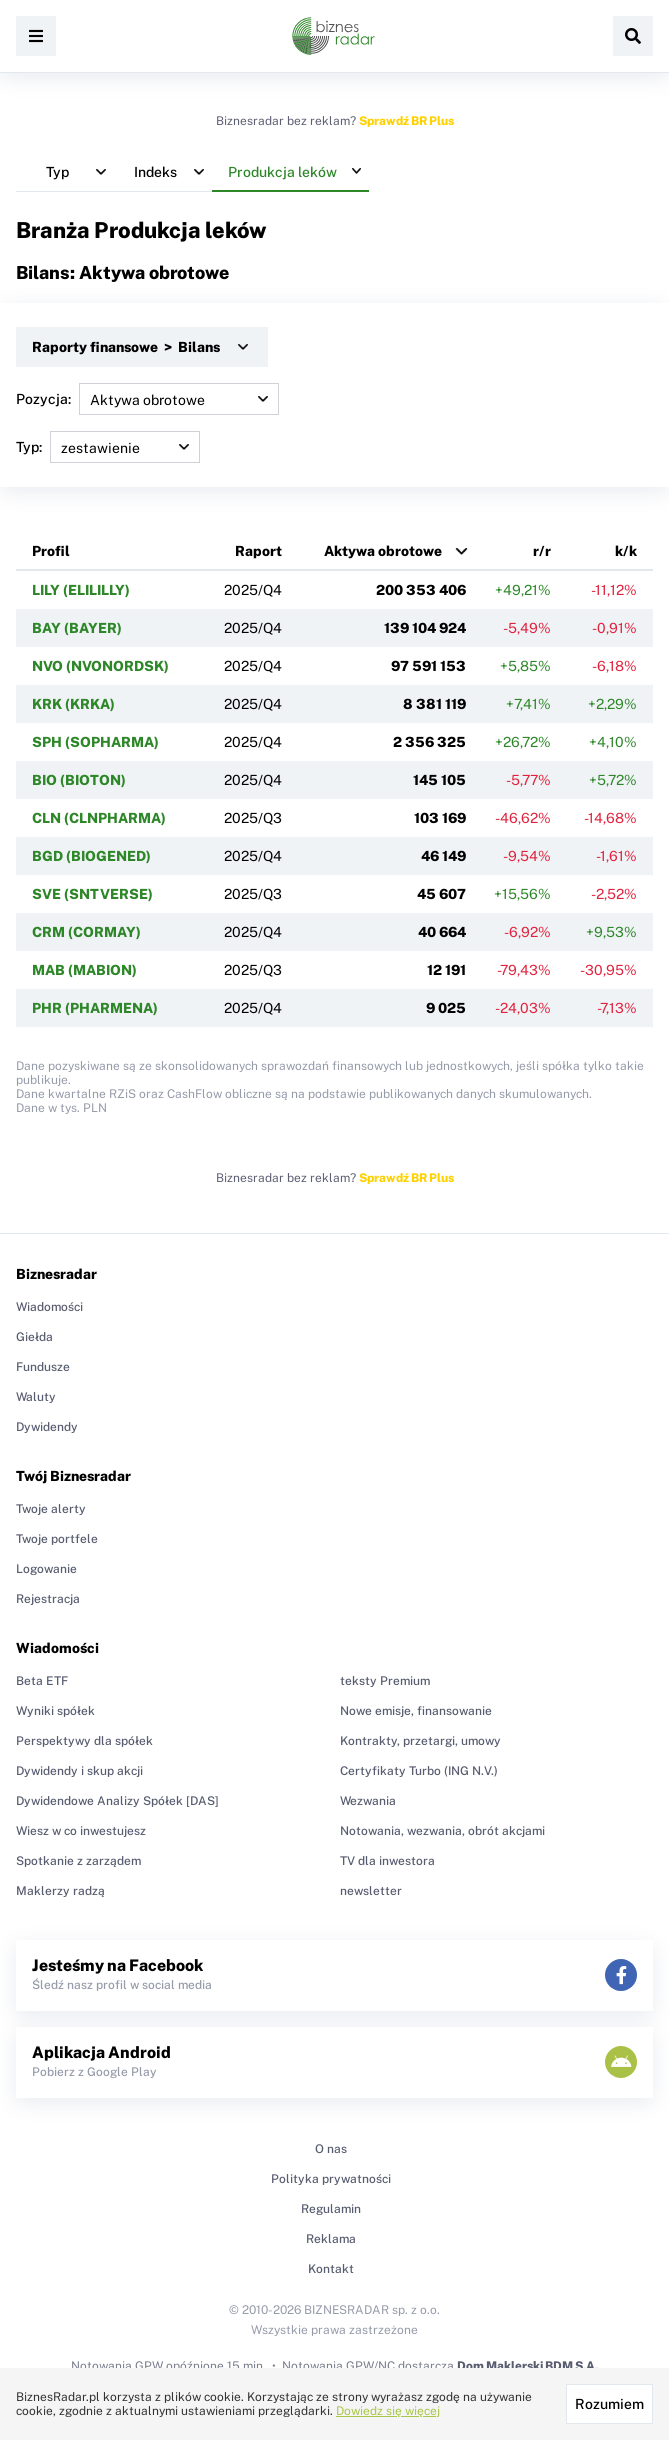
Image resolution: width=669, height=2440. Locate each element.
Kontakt (331, 2269)
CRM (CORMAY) (86, 932)
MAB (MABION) (84, 970)
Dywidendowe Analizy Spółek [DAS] (117, 1801)
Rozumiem (609, 2404)
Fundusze (43, 1367)
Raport (258, 551)
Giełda (34, 1337)
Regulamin (331, 2209)
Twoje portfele (57, 1539)
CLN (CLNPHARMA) (99, 818)
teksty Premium (385, 1681)
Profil (51, 551)
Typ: (108, 447)
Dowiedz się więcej (388, 2411)
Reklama (331, 2239)
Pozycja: (147, 399)
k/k (626, 551)
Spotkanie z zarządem (78, 1861)
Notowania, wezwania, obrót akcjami (442, 1831)
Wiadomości (49, 1307)
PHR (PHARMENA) (95, 1008)
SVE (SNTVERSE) (92, 894)
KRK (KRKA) (73, 704)
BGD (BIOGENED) (91, 856)
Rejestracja (48, 1599)
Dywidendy (47, 1427)
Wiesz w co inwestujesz (81, 1831)
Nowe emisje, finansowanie (416, 1711)
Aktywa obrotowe (383, 551)
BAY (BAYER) (77, 628)
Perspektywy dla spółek (84, 1741)
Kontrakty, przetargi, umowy (420, 1741)
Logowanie (46, 1569)
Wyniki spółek (55, 1711)
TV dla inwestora (387, 1861)
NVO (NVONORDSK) (100, 666)
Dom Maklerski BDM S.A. (527, 2366)
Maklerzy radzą (60, 1891)
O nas (331, 2149)
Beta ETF (42, 1681)
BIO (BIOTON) (79, 780)
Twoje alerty (51, 1509)
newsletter (371, 1891)
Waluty (36, 1397)
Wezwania (368, 1801)
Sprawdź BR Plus (406, 121)
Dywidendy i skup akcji (79, 1771)
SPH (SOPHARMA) (95, 742)
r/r (542, 551)
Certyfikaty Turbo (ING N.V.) (419, 1771)
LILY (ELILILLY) (81, 590)
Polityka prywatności (331, 2179)
